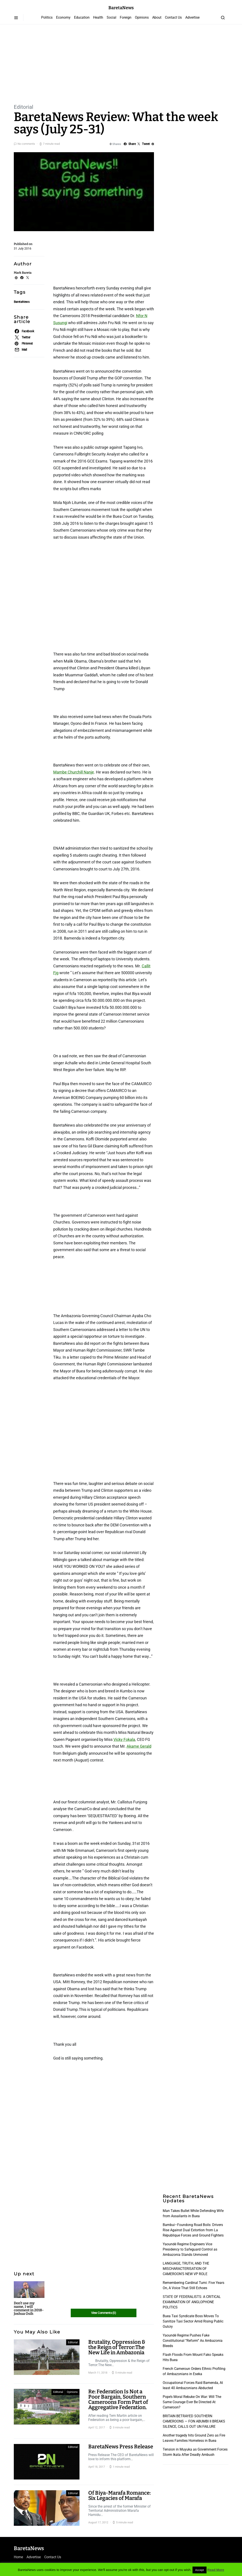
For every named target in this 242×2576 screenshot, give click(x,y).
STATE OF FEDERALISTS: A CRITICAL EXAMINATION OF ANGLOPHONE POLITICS (192, 2302)
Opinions (142, 17)
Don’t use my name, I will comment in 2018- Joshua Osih (29, 2308)
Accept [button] (199, 2570)
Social (111, 17)
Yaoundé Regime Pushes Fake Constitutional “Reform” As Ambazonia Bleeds (193, 2340)
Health (98, 17)
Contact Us (173, 17)
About (156, 17)
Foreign (125, 17)
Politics (47, 17)
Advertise (192, 17)
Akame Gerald (139, 1746)
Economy (63, 17)
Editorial (23, 107)
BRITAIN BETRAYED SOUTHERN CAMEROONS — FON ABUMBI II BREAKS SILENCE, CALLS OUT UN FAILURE (194, 2421)
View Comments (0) (103, 2313)
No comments (26, 143)
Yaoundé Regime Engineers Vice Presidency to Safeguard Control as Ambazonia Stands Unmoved (190, 2249)
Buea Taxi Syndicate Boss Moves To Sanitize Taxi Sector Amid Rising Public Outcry (193, 2321)
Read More (215, 2570)
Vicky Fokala (124, 1739)
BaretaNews (121, 7)
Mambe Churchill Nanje (73, 772)
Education (82, 17)
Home (18, 2557)
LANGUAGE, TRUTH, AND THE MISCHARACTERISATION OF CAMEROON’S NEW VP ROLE (186, 2268)
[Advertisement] (121, 63)
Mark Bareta (23, 273)
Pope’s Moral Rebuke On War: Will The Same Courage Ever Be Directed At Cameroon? (192, 2402)
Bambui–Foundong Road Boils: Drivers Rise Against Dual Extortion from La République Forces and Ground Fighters (193, 2230)
